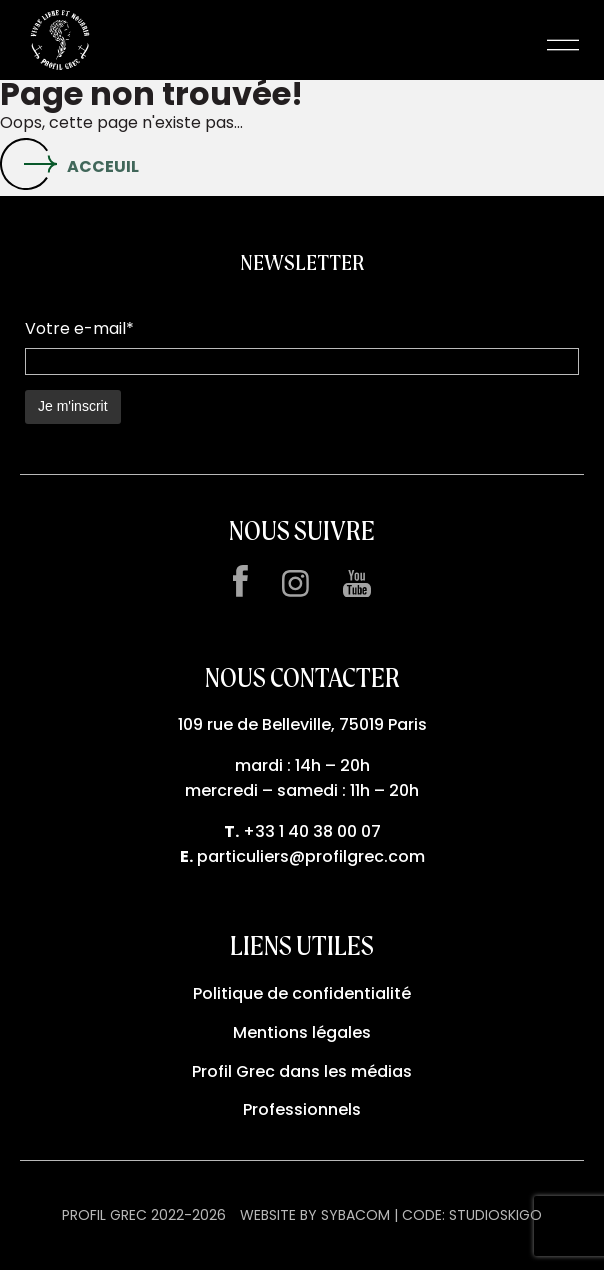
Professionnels (302, 1109)
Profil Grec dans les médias (302, 1071)
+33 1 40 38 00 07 (312, 831)
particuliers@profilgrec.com (311, 856)
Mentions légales (302, 1032)
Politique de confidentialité (302, 993)
